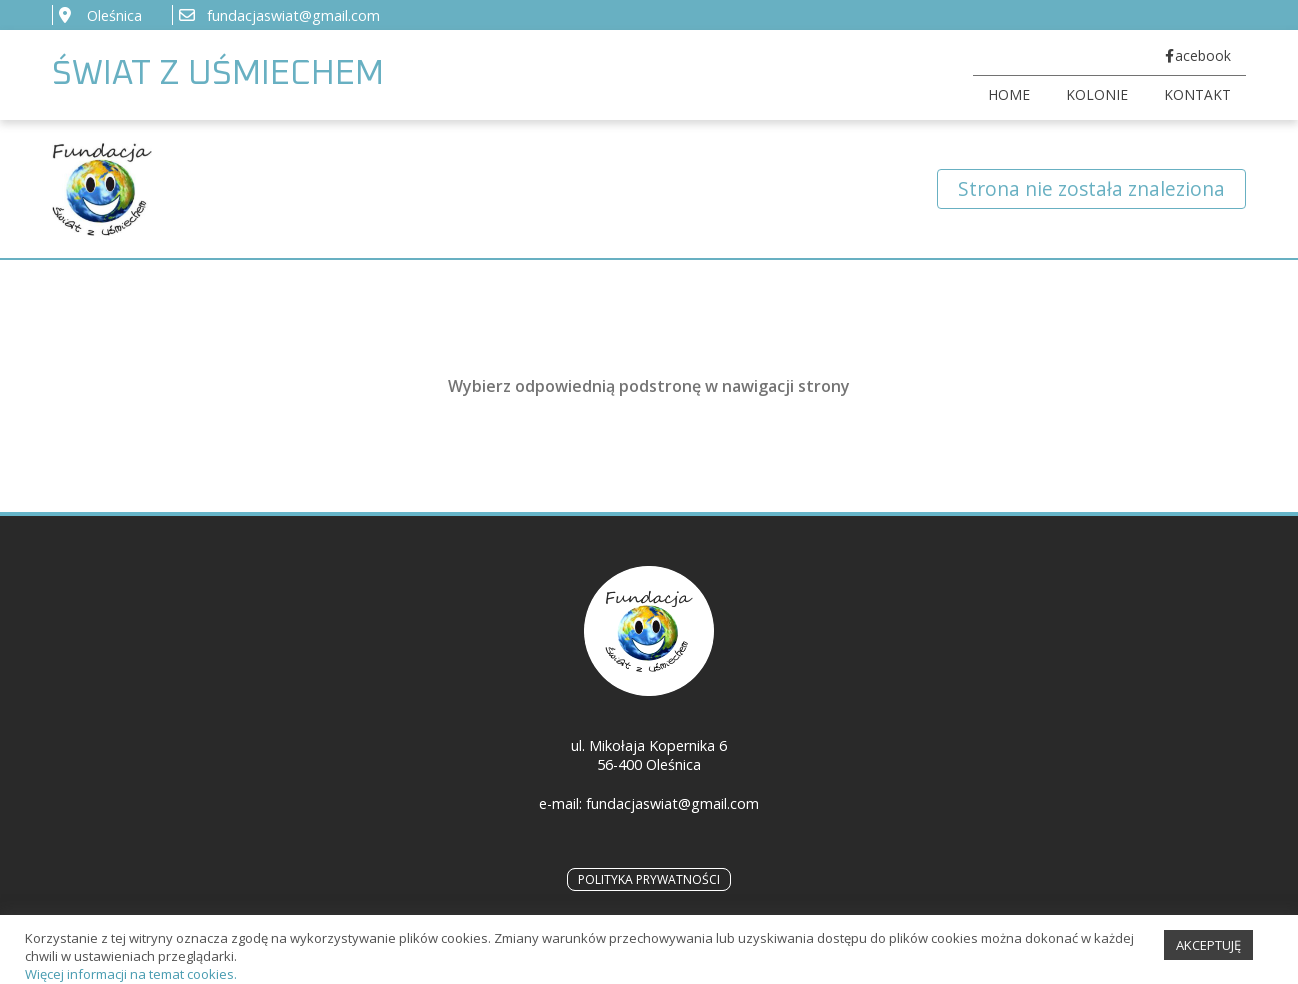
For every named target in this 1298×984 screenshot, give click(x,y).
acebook (1203, 55)
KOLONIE (1097, 94)
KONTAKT (1197, 94)
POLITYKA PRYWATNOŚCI (649, 879)
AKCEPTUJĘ (1208, 955)
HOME (1009, 94)
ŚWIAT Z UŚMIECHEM (218, 74)
